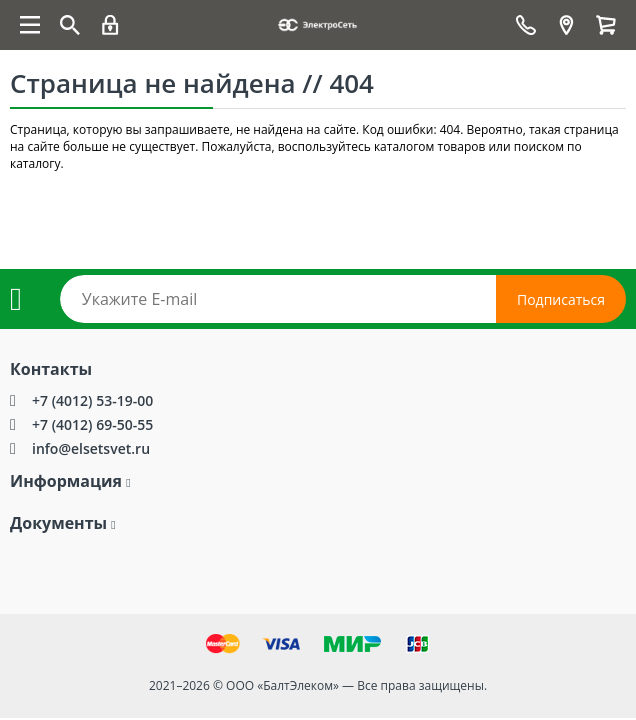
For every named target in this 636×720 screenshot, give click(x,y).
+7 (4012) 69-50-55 (92, 424)
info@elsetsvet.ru (91, 448)
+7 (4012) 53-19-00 (92, 400)
